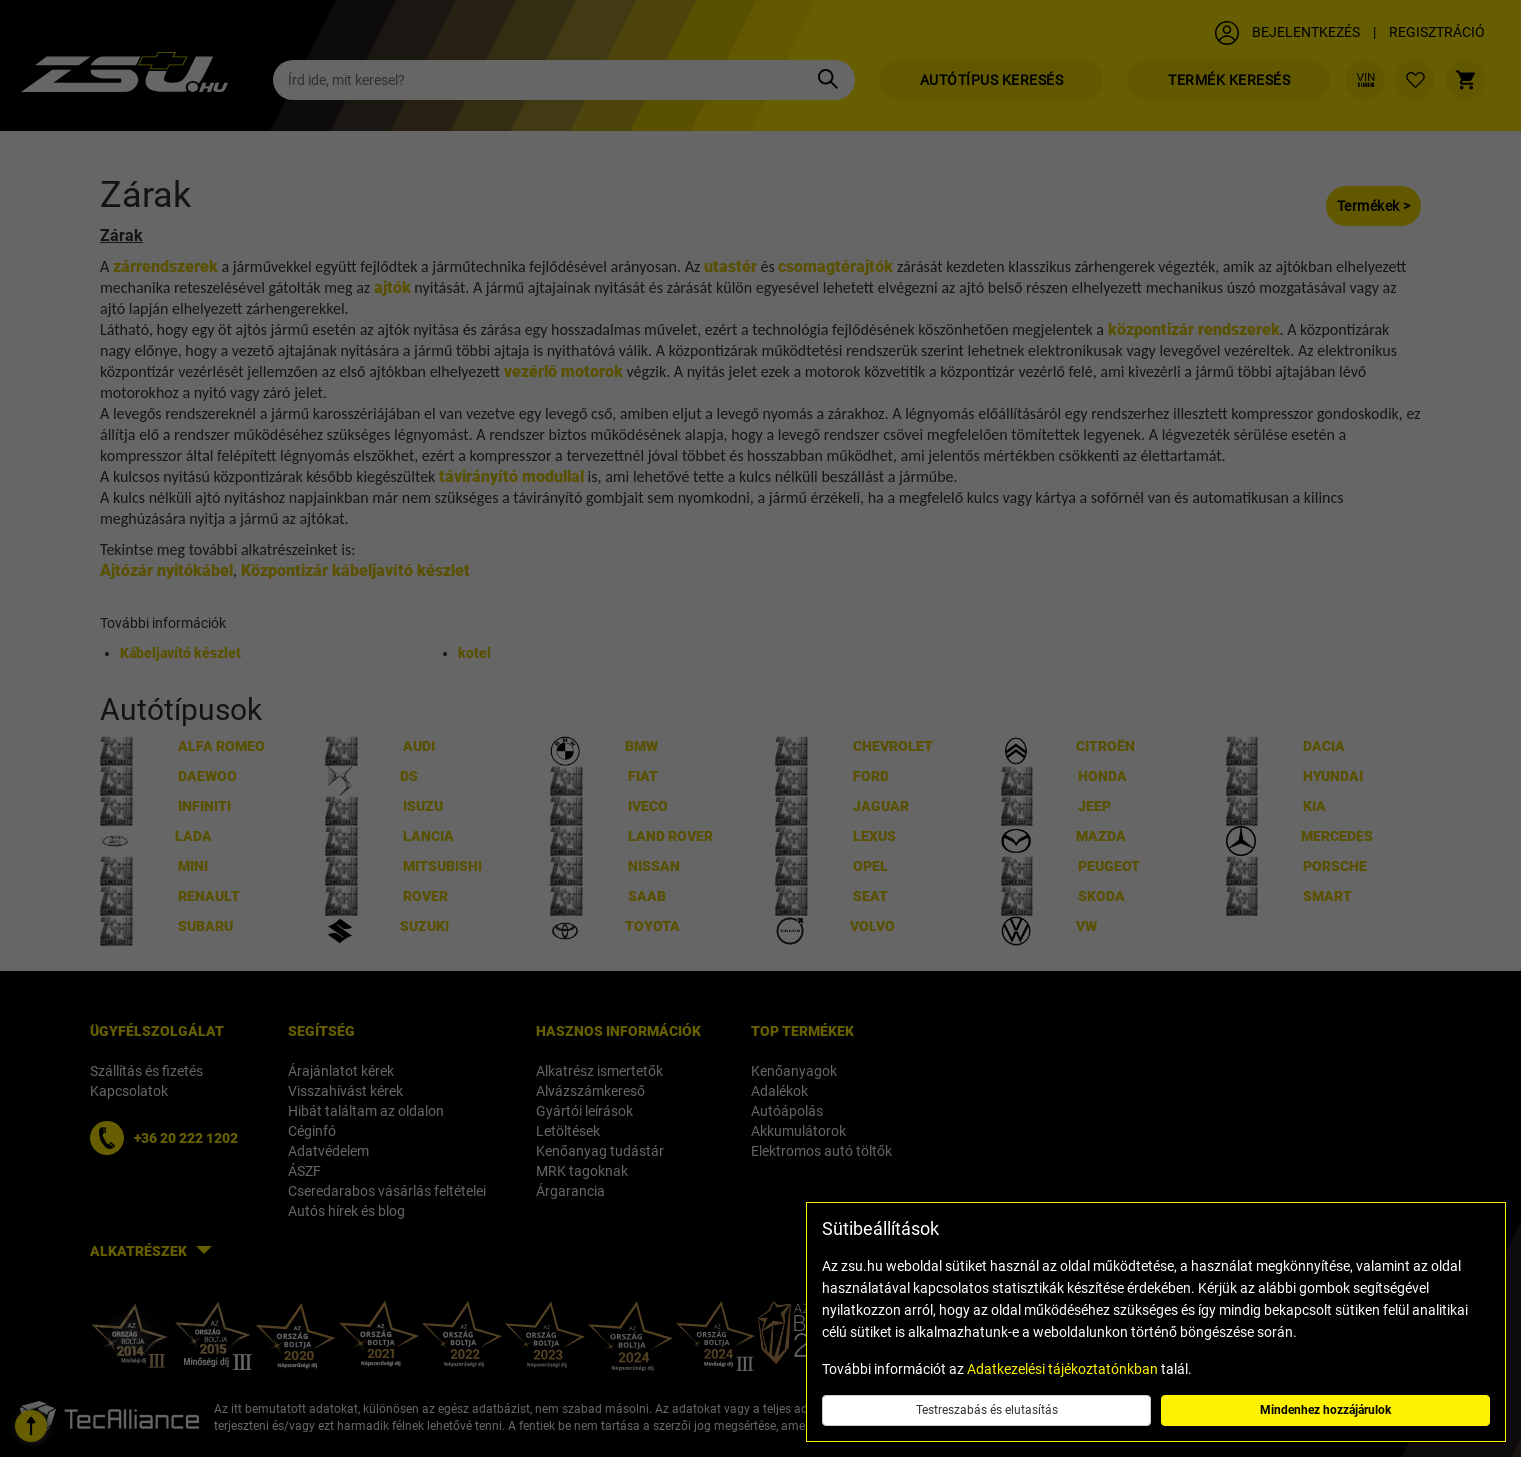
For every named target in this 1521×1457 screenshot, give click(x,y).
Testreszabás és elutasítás (987, 1410)
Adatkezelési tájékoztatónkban (1062, 1369)
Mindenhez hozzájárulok (1325, 1410)
